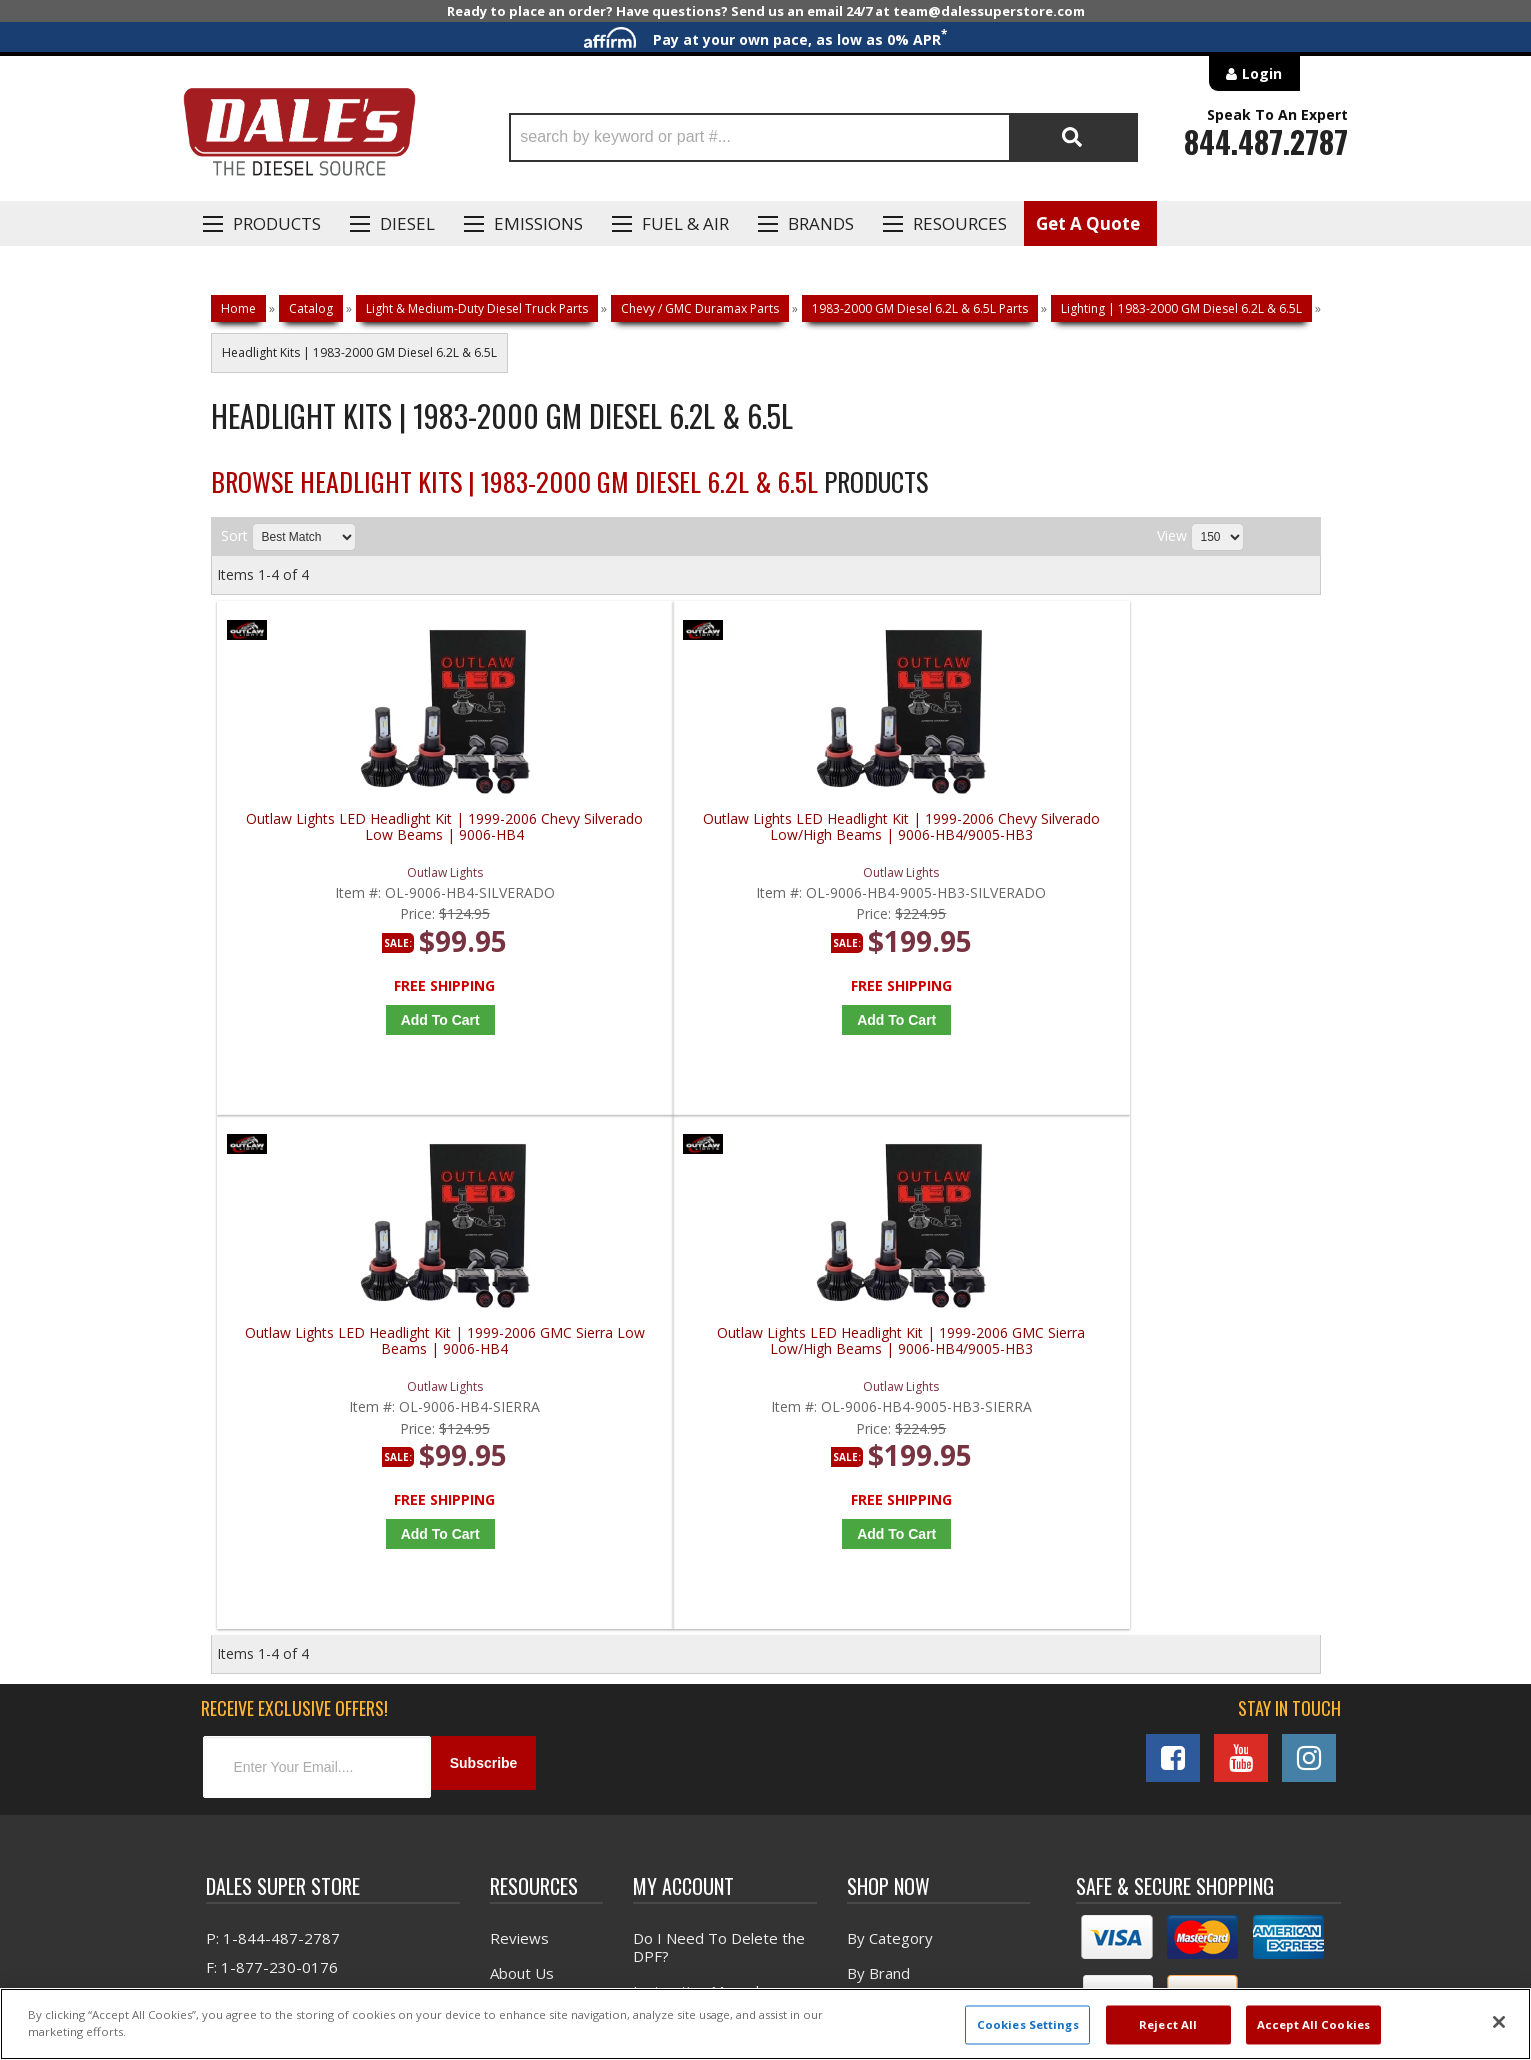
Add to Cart (360, 1020)
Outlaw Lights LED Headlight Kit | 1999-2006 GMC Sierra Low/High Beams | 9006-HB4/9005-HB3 (1188, 835)
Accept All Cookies (1313, 2024)
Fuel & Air (685, 223)
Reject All (1168, 2024)
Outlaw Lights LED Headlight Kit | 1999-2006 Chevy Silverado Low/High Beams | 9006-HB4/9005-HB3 (632, 835)
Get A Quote (1088, 223)
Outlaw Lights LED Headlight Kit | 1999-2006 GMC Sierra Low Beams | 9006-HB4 (910, 835)
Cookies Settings (1028, 2024)
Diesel (407, 223)
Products (277, 223)
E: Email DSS (247, 1499)
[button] (823, 137)
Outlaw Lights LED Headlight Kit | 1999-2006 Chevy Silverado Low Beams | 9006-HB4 (355, 835)
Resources (960, 223)
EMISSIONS (538, 223)
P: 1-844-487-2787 (273, 1441)
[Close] (1499, 2022)
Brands (821, 223)
